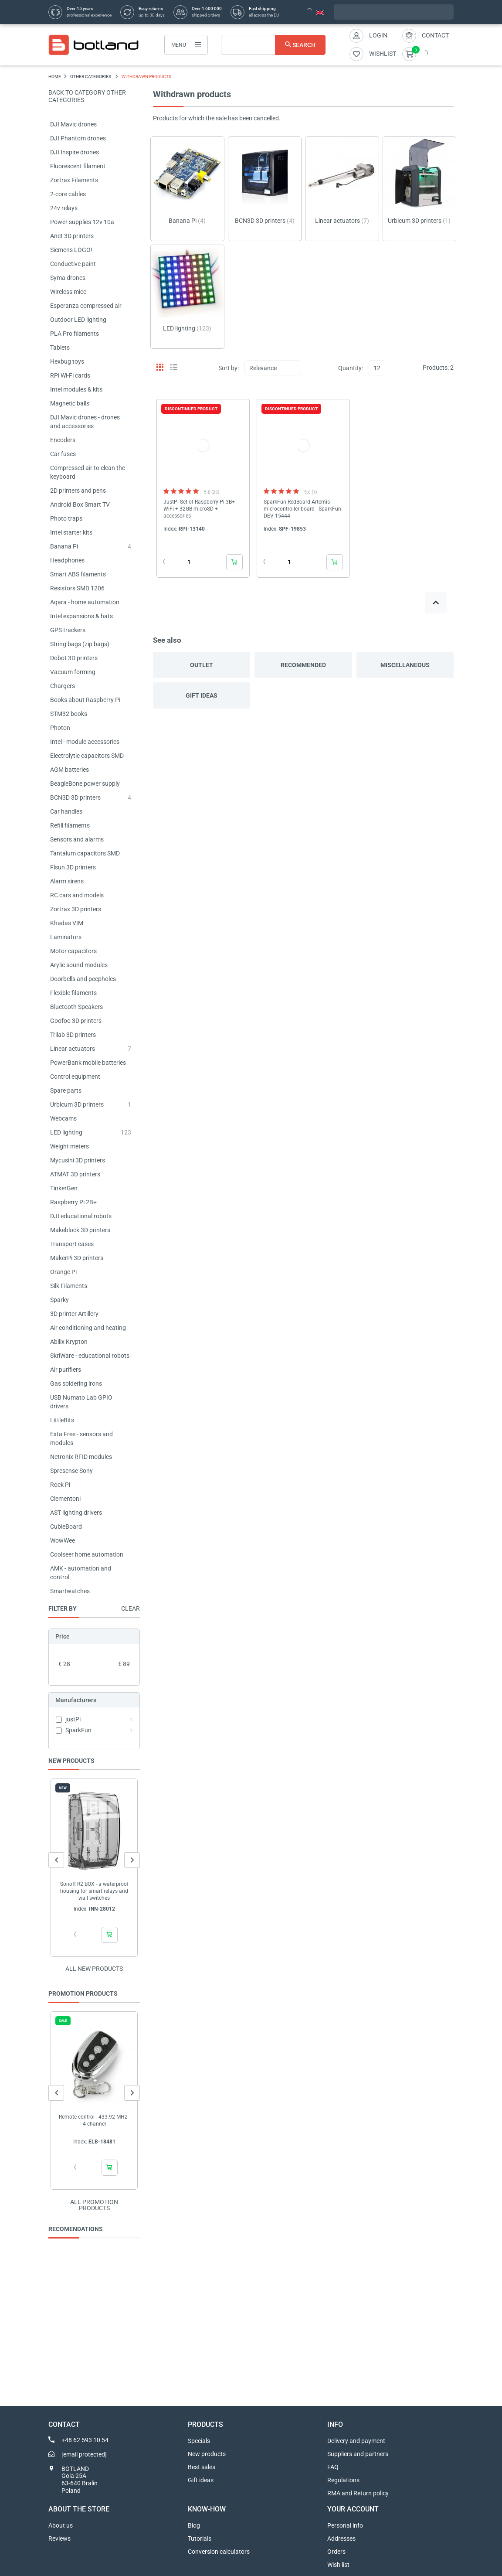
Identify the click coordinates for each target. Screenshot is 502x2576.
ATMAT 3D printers (75, 1174)
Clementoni (65, 1498)
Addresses (341, 2538)
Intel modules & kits (76, 389)
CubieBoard (66, 1526)
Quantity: (350, 368)
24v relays (64, 207)
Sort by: (228, 368)
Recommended (303, 664)
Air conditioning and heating (88, 1327)
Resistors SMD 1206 (77, 588)
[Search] (273, 45)
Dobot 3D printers (74, 657)
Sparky (59, 1299)
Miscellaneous (405, 664)
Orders (336, 2551)
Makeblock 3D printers (80, 1230)
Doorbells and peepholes (83, 978)
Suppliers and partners (357, 2453)
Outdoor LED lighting (78, 319)
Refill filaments (70, 825)
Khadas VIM (66, 923)
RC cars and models (77, 895)
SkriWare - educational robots (89, 1355)
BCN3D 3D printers (75, 797)
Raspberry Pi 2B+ (73, 1202)
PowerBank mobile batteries (88, 1062)
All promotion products (94, 2204)
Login (378, 35)
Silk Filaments (68, 1285)
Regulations (343, 2480)
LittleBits (62, 1420)
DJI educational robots (81, 1216)
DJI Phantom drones (78, 138)
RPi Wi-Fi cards (70, 375)
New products (207, 2453)
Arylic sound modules (79, 964)
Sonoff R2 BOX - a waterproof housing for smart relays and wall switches (94, 1891)
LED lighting (66, 1132)
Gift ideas (201, 695)
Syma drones (67, 277)
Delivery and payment (356, 2440)
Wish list (338, 2564)
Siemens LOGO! (71, 249)
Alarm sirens (67, 881)
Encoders (62, 439)
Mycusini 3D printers (77, 1160)
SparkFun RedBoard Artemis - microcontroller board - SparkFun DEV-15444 (302, 509)
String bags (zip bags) (79, 644)
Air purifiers (65, 1369)
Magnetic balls (69, 403)
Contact (435, 35)
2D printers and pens (78, 490)
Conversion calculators (219, 2551)
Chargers (62, 685)
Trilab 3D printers (73, 1034)
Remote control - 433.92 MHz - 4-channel (94, 2120)
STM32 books (68, 713)
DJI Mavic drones (73, 124)
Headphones (67, 560)
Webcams (63, 1118)
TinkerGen (64, 1188)
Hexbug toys (67, 361)
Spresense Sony (71, 1470)
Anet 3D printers (72, 235)
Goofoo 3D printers (76, 1020)
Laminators (65, 937)
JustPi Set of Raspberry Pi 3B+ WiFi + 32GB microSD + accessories (199, 509)
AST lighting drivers (76, 1512)
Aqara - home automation (84, 602)
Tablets (60, 347)
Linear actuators (72, 1048)
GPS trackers (67, 630)
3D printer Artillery (74, 1313)
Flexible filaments (73, 992)
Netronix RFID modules (81, 1456)
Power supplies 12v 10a (82, 221)
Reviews (59, 2538)
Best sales (201, 2467)
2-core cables (68, 194)
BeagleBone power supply (85, 783)
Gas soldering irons (76, 1383)
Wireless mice (68, 291)
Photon (60, 727)
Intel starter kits (71, 532)
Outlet (201, 664)
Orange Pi (63, 1271)
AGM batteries (69, 769)
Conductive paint (73, 263)
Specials (199, 2440)
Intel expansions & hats (81, 616)
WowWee (62, 1540)
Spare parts (65, 1090)
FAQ (333, 2467)
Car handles (66, 811)
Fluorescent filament (77, 166)
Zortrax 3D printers (75, 909)
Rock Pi (60, 1484)
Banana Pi (64, 546)
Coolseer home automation (86, 1554)
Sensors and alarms (77, 839)
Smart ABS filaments (78, 574)
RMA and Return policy (358, 2493)
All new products (94, 1968)
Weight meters (69, 1146)
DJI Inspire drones (74, 152)
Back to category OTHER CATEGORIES (87, 96)
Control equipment (75, 1076)
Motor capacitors (73, 950)
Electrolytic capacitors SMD (87, 755)
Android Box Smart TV (80, 504)
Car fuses (63, 453)
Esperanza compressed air (86, 305)
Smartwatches (70, 1591)
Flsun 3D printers (73, 867)
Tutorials (199, 2538)
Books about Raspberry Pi (85, 699)
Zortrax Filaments (74, 180)
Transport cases (72, 1243)
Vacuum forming (72, 671)
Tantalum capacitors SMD (85, 853)
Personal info (345, 2525)
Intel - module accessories (84, 741)
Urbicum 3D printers (77, 1104)
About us (60, 2525)
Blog (194, 2525)
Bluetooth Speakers (76, 1006)
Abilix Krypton (69, 1341)
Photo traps (66, 518)
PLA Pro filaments (74, 333)
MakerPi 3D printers (76, 1257)
